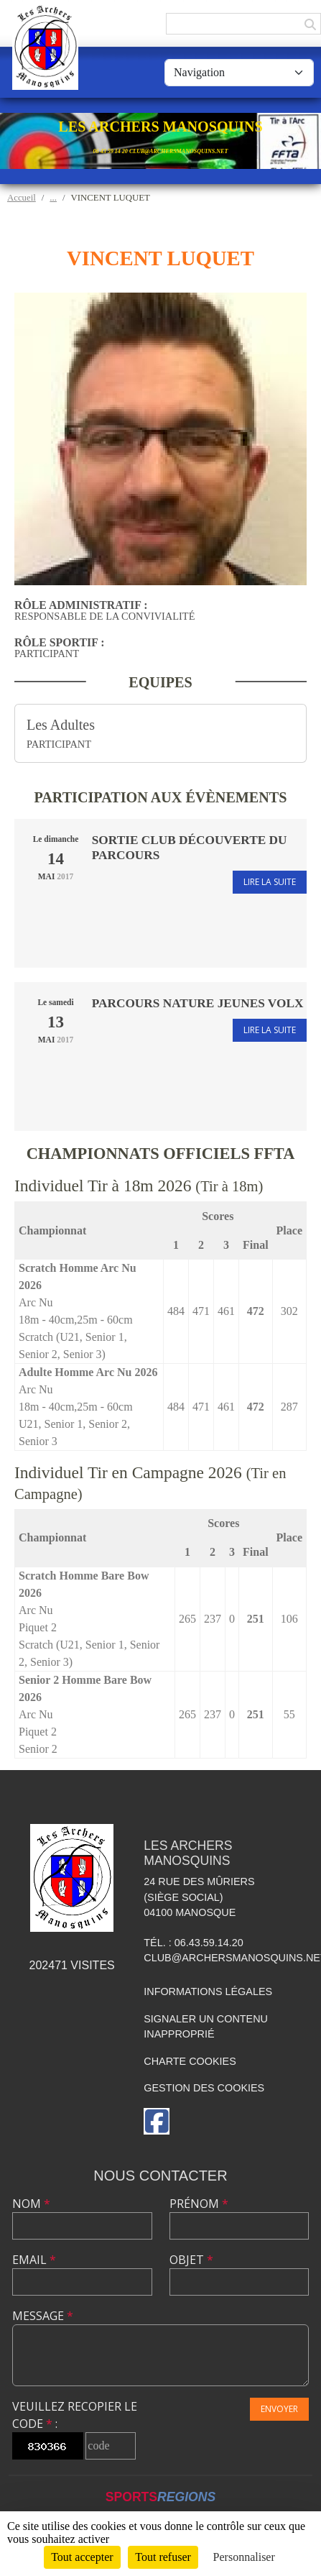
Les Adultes (61, 725)
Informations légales (208, 1991)
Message (42, 2316)
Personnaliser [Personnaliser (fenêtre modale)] (244, 2557)
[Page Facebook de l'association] (156, 2121)
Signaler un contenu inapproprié (206, 2026)
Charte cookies (190, 2061)
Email (34, 2260)
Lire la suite (269, 882)
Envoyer (279, 2409)
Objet (191, 2260)
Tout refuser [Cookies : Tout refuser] (163, 2557)
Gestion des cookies (204, 2088)
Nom (31, 2203)
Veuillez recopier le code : (74, 2414)
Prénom (198, 2203)
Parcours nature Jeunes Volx (198, 1003)
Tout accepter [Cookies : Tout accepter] (82, 2557)
